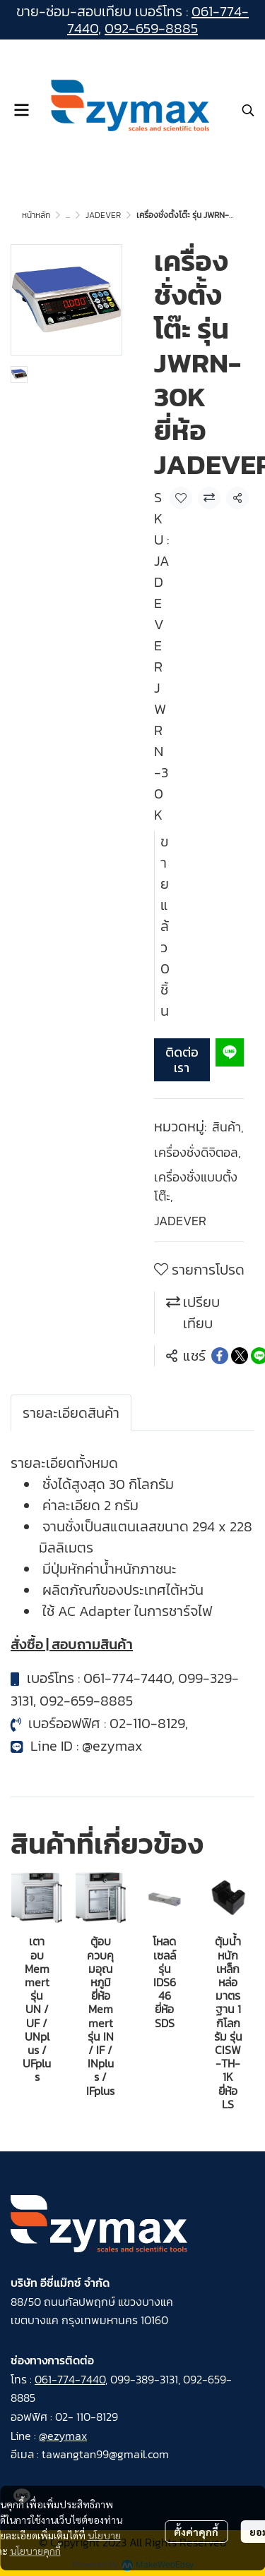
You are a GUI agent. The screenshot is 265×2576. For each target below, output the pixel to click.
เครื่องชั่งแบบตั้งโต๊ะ (195, 1186)
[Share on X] (239, 1355)
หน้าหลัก (36, 215)
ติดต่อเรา (182, 1060)
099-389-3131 (144, 2379)
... (68, 215)
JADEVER (103, 215)
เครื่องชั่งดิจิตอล (197, 1152)
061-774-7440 (127, 1678)
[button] (248, 110)
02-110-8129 (147, 1723)
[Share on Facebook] (219, 1355)
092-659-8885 (151, 28)
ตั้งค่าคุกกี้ (196, 2531)
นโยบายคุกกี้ (35, 2550)
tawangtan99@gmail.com (105, 2454)
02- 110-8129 (86, 2416)
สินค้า (228, 1126)
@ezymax (112, 1745)
